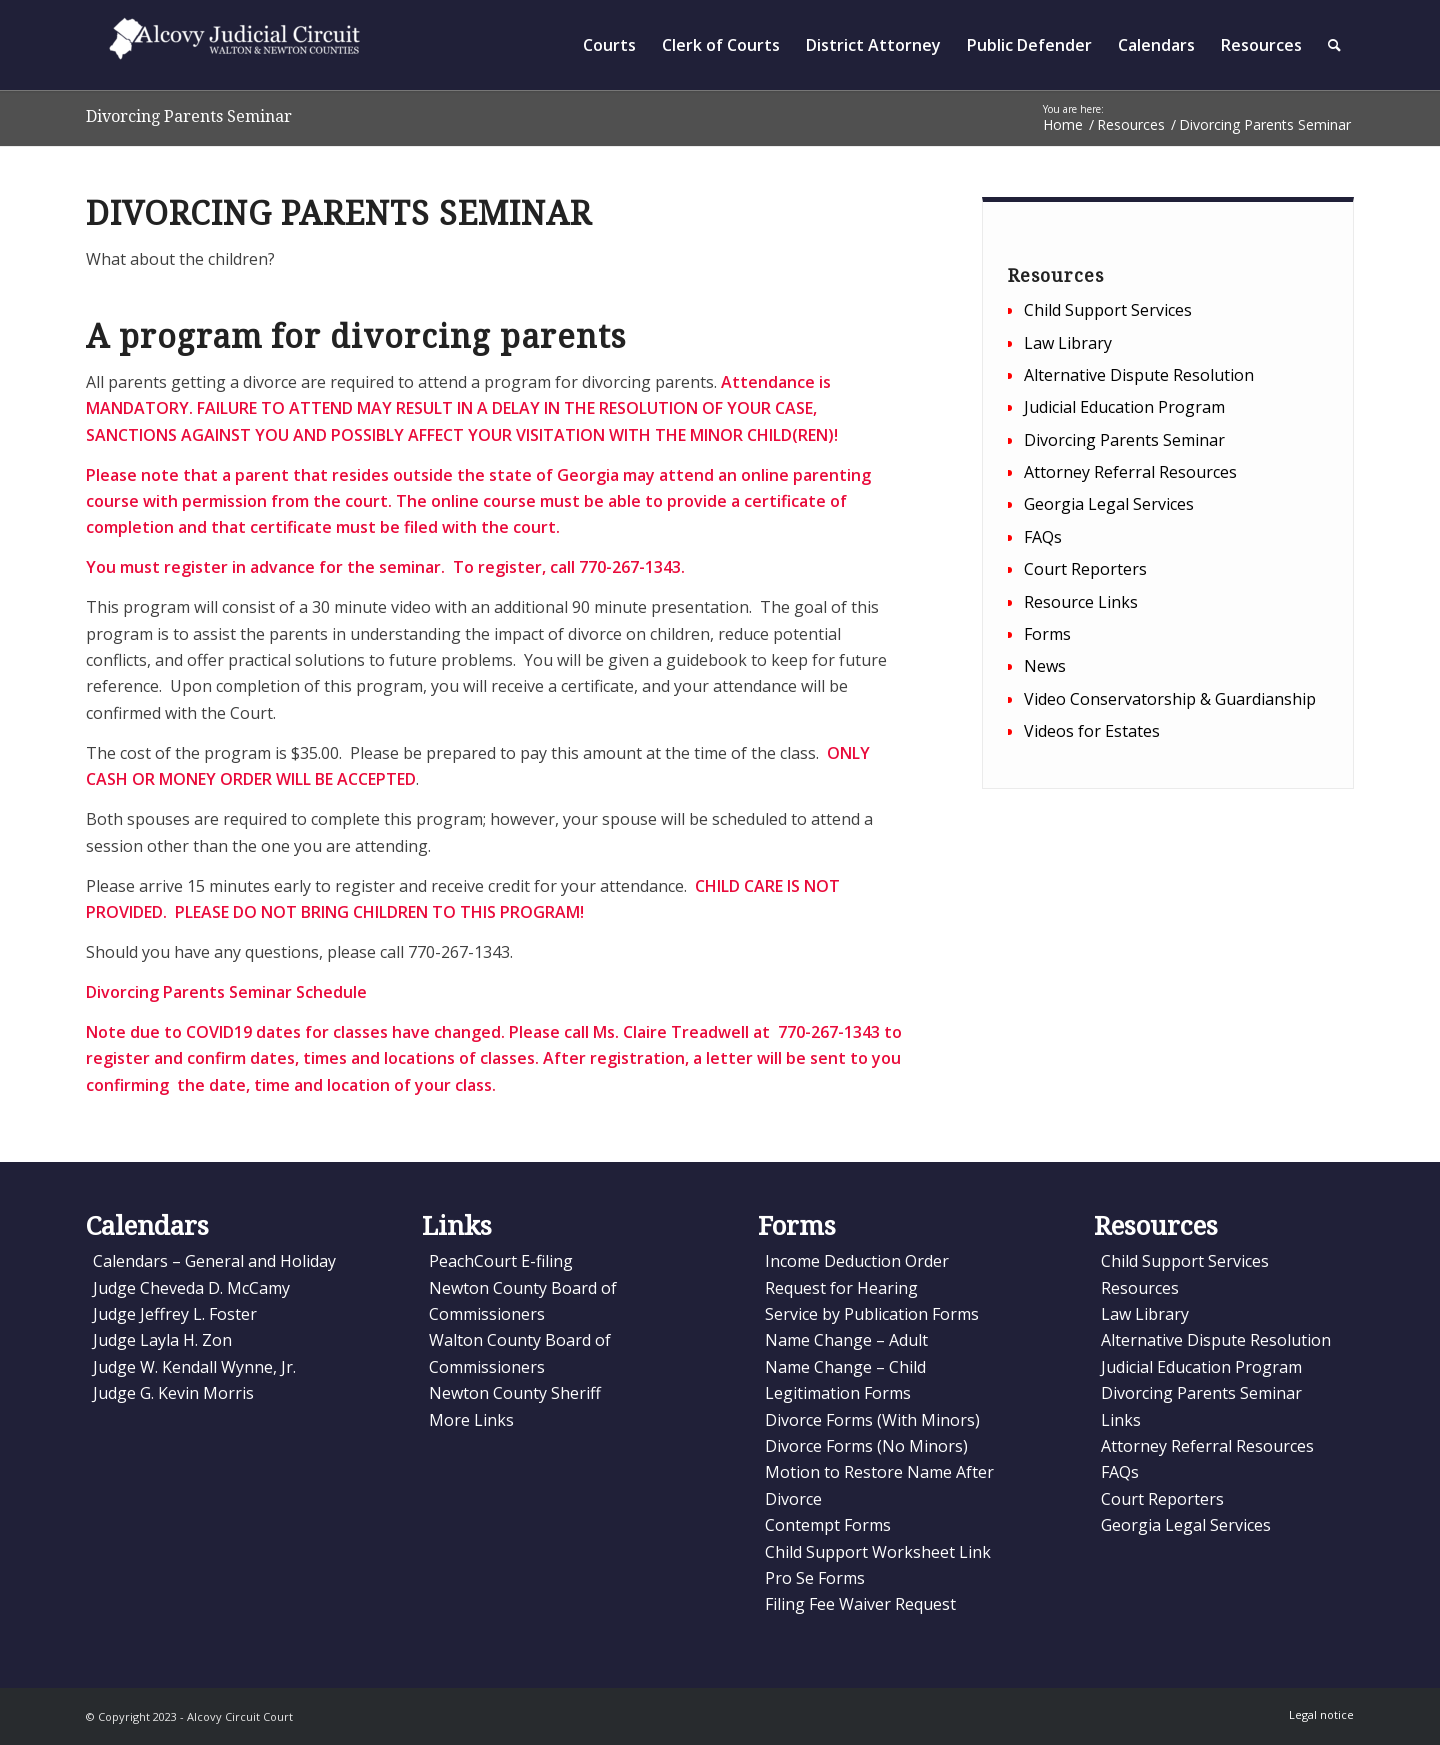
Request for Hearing (841, 1288)
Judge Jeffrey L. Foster (175, 1314)
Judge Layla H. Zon (162, 1340)
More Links (471, 1420)
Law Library (1068, 343)
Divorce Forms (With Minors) (872, 1420)
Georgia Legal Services (1109, 504)
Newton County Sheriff (515, 1393)
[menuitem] (609, 45)
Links (1121, 1420)
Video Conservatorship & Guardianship (1170, 699)
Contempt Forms (828, 1525)
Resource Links (1081, 602)
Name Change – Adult (846, 1340)
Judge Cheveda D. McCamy (191, 1288)
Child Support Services (1108, 310)
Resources (1140, 1288)
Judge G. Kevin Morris (173, 1393)
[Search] (1334, 45)
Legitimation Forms (838, 1393)
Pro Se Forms (815, 1578)
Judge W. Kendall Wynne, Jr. (194, 1367)
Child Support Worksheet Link (878, 1552)
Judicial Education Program (1124, 407)
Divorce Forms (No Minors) (866, 1446)
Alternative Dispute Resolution (1139, 375)
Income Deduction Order (857, 1261)
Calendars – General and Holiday (214, 1261)
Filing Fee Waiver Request (860, 1604)
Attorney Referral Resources (1130, 472)
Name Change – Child (845, 1367)
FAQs (1043, 537)
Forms (1047, 634)
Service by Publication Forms (872, 1314)
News (1045, 666)
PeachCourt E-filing (501, 1261)
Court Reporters (1085, 569)
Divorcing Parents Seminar (189, 116)
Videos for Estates (1092, 731)
